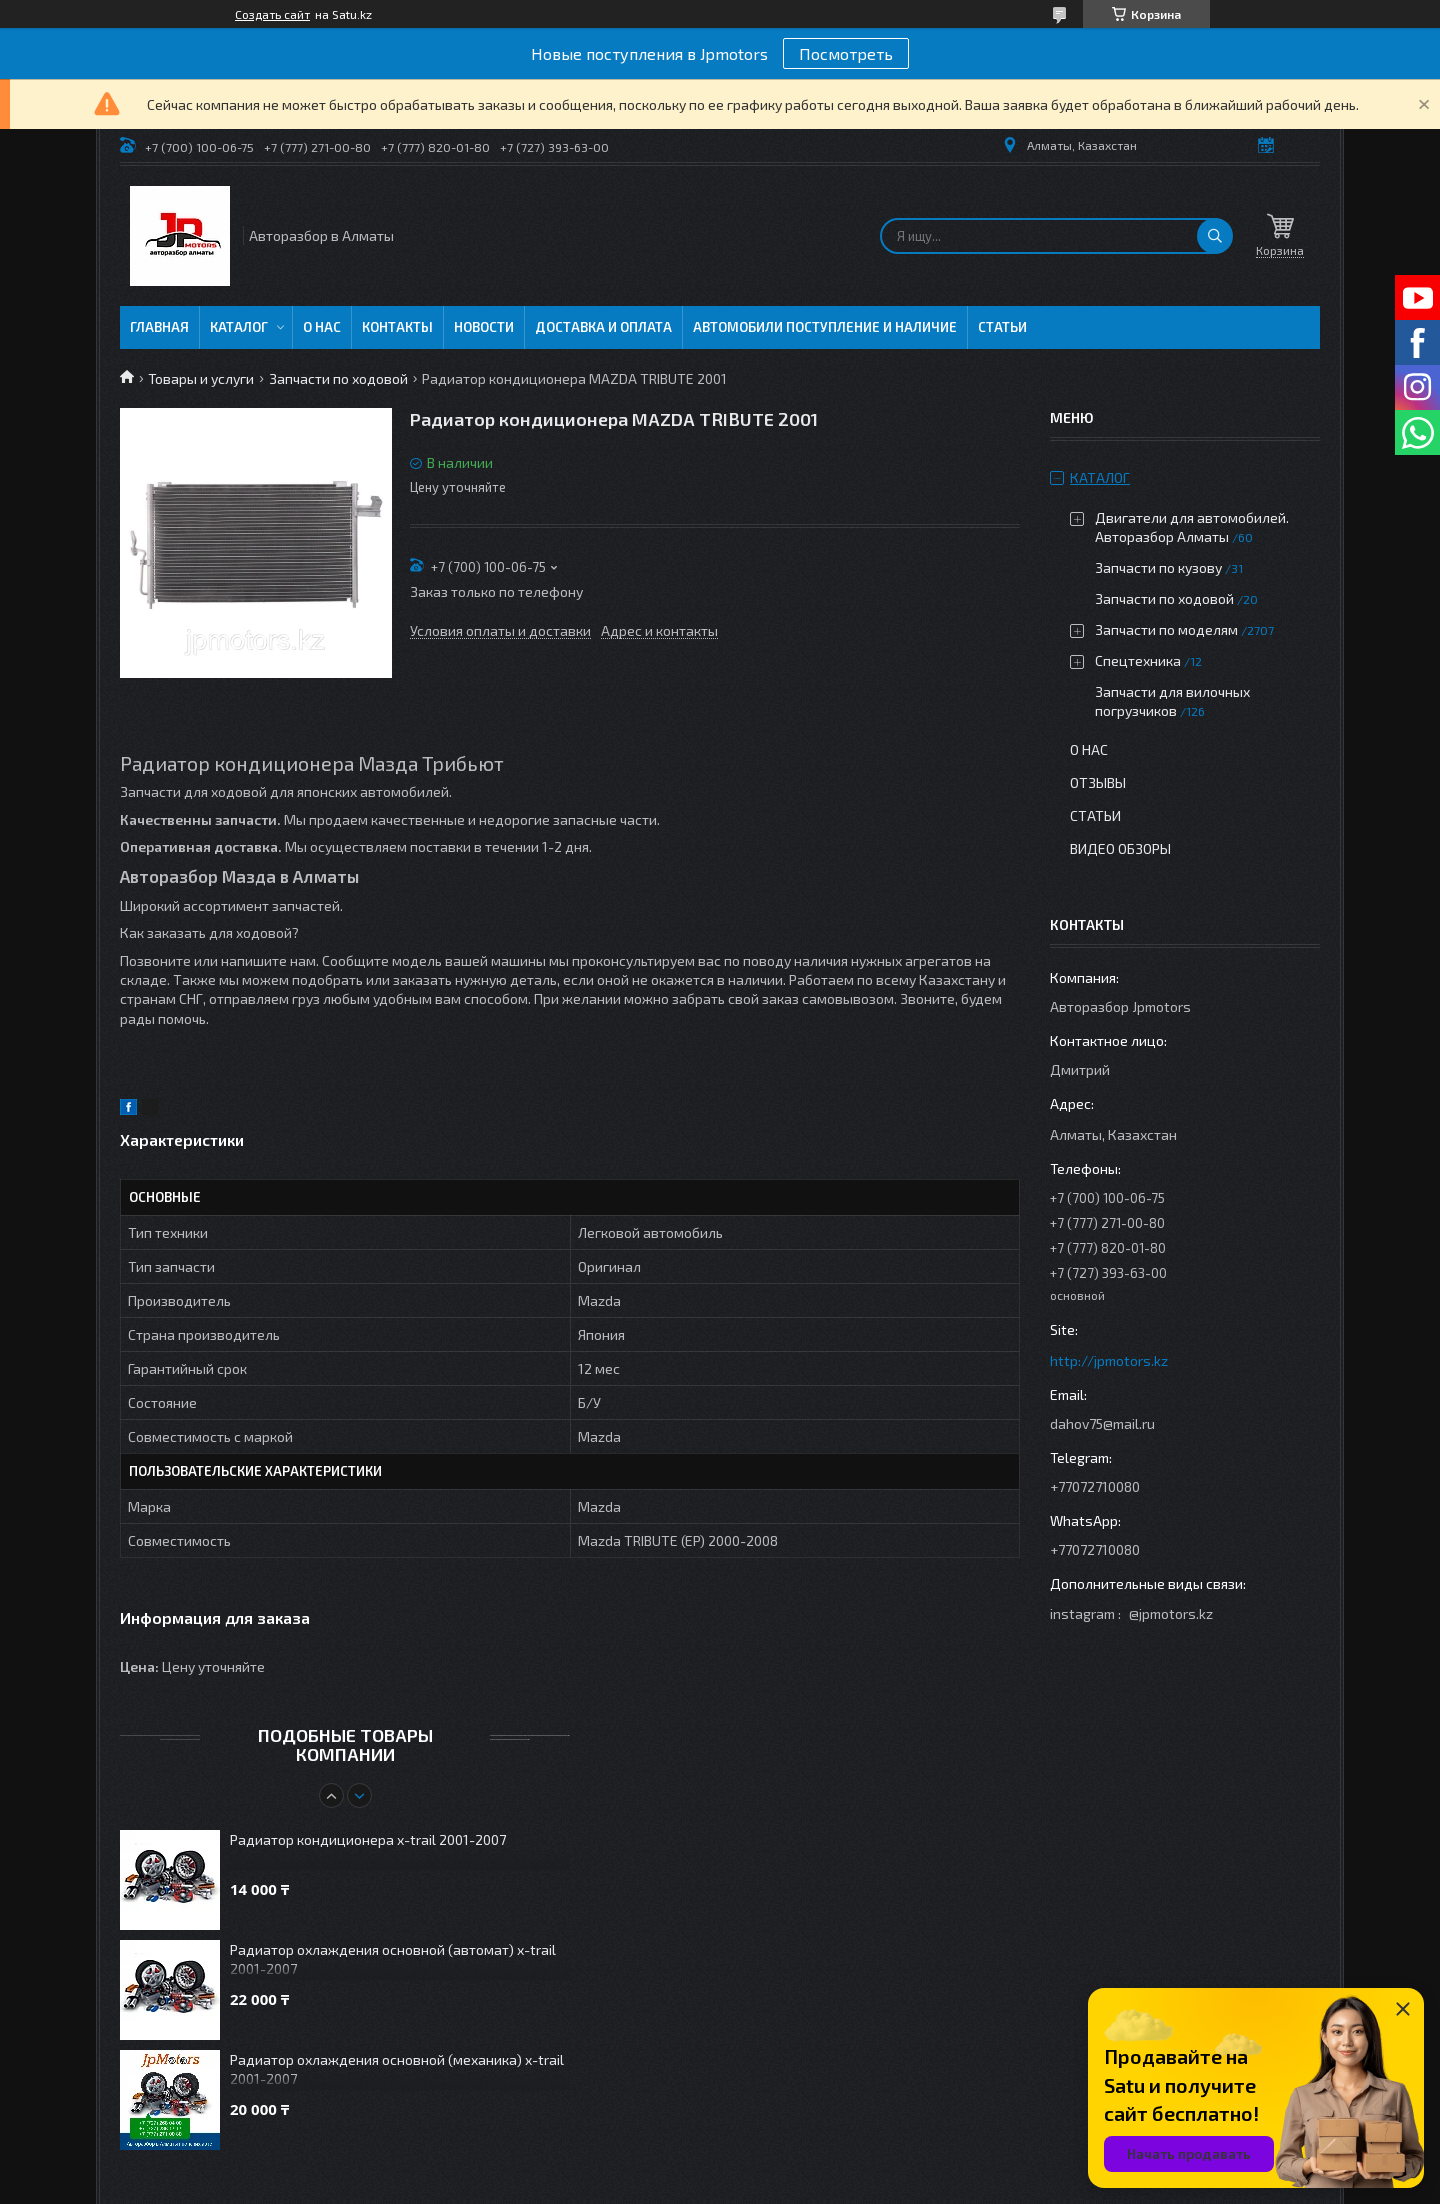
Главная (159, 327)
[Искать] (1215, 236)
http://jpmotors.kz (1109, 1360)
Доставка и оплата (603, 327)
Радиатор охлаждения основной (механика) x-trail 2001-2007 (397, 2069)
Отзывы (1098, 782)
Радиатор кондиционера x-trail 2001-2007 (368, 1839)
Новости (484, 327)
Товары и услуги (201, 378)
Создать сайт (272, 14)
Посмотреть (846, 53)
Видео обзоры (1120, 848)
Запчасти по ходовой (338, 378)
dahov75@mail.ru (1102, 1423)
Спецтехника (1138, 660)
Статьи (1002, 327)
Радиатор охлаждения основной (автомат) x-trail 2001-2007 (393, 1959)
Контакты (397, 327)
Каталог (239, 327)
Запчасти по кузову (1158, 567)
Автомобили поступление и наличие (825, 327)
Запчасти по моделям (1166, 629)
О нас (322, 327)
